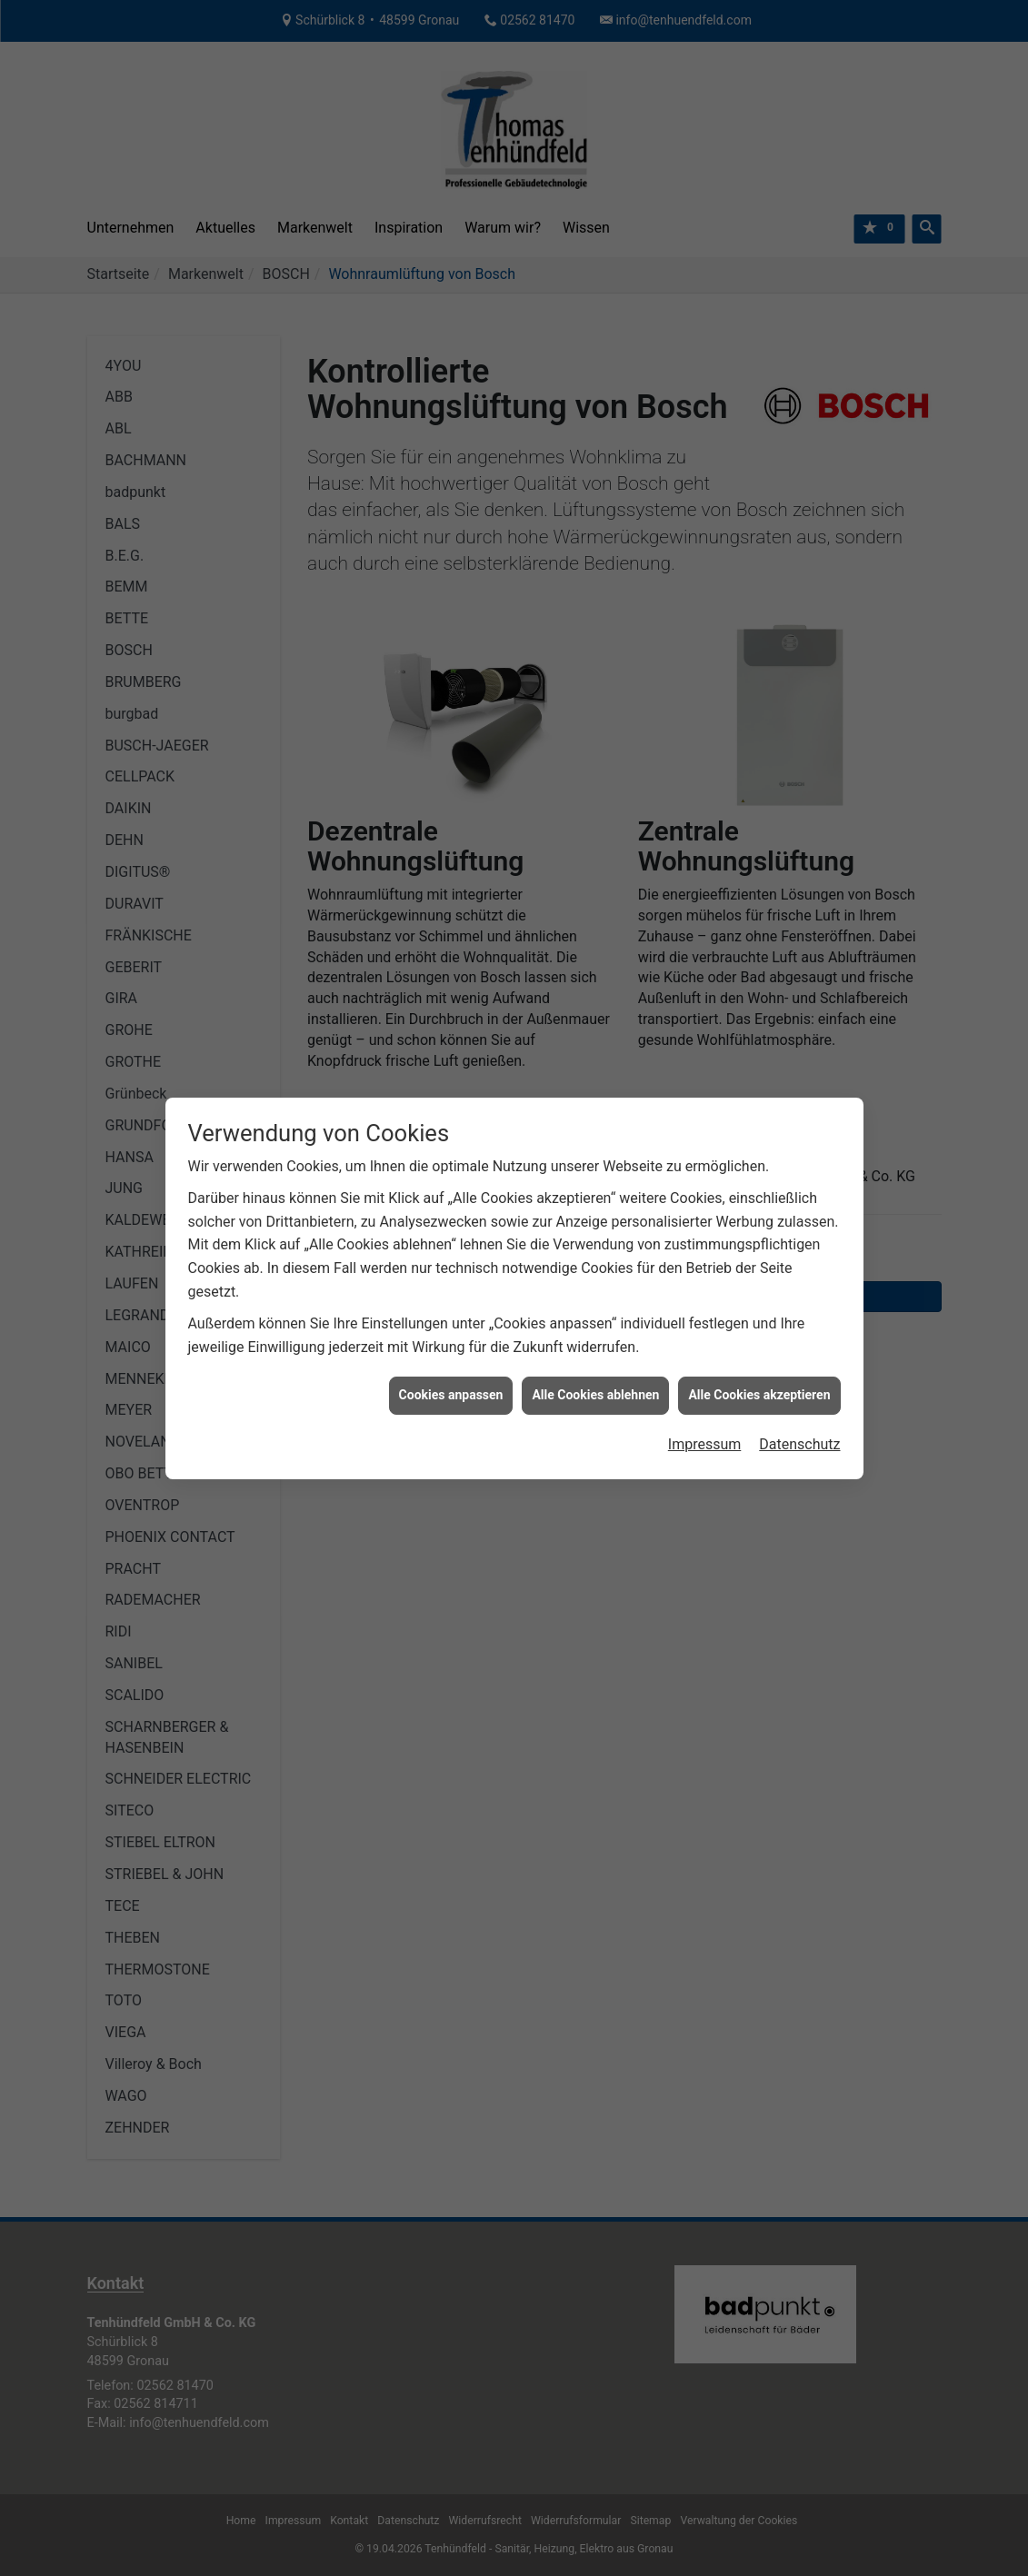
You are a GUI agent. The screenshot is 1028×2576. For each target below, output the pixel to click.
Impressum (705, 1349)
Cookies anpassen (451, 1300)
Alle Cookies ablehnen (595, 1300)
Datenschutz (799, 1349)
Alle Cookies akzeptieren (759, 1300)
